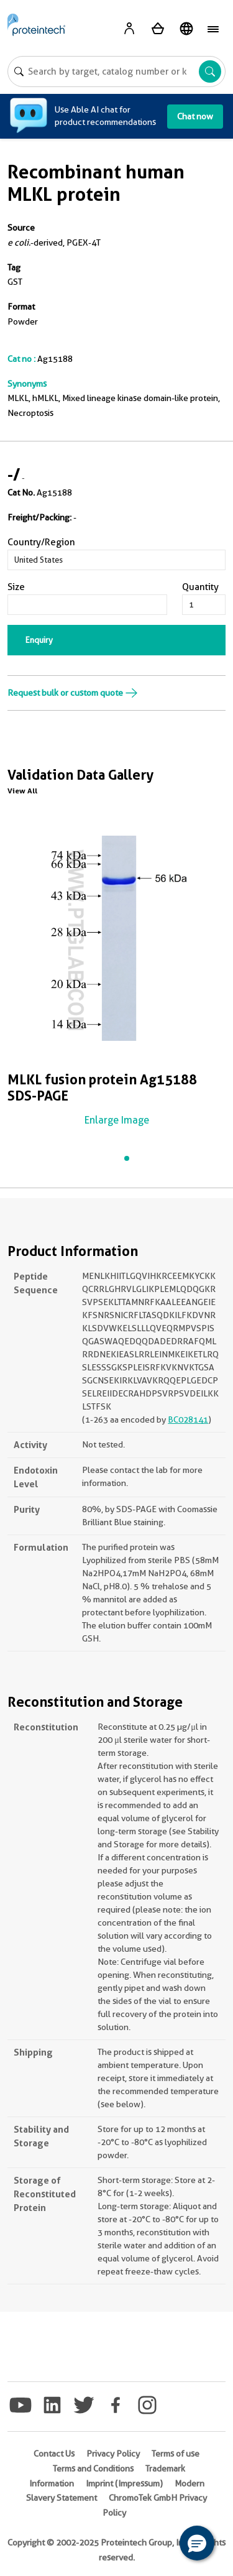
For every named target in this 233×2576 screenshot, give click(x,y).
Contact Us (54, 2453)
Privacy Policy (113, 2453)
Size (16, 587)
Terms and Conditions (93, 2468)
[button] (197, 2543)
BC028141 (188, 1419)
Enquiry (39, 640)
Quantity (200, 587)
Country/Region (41, 542)
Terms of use (175, 2453)
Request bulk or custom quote (72, 693)
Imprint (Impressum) (124, 2483)
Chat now (195, 116)
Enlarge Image (117, 1120)
